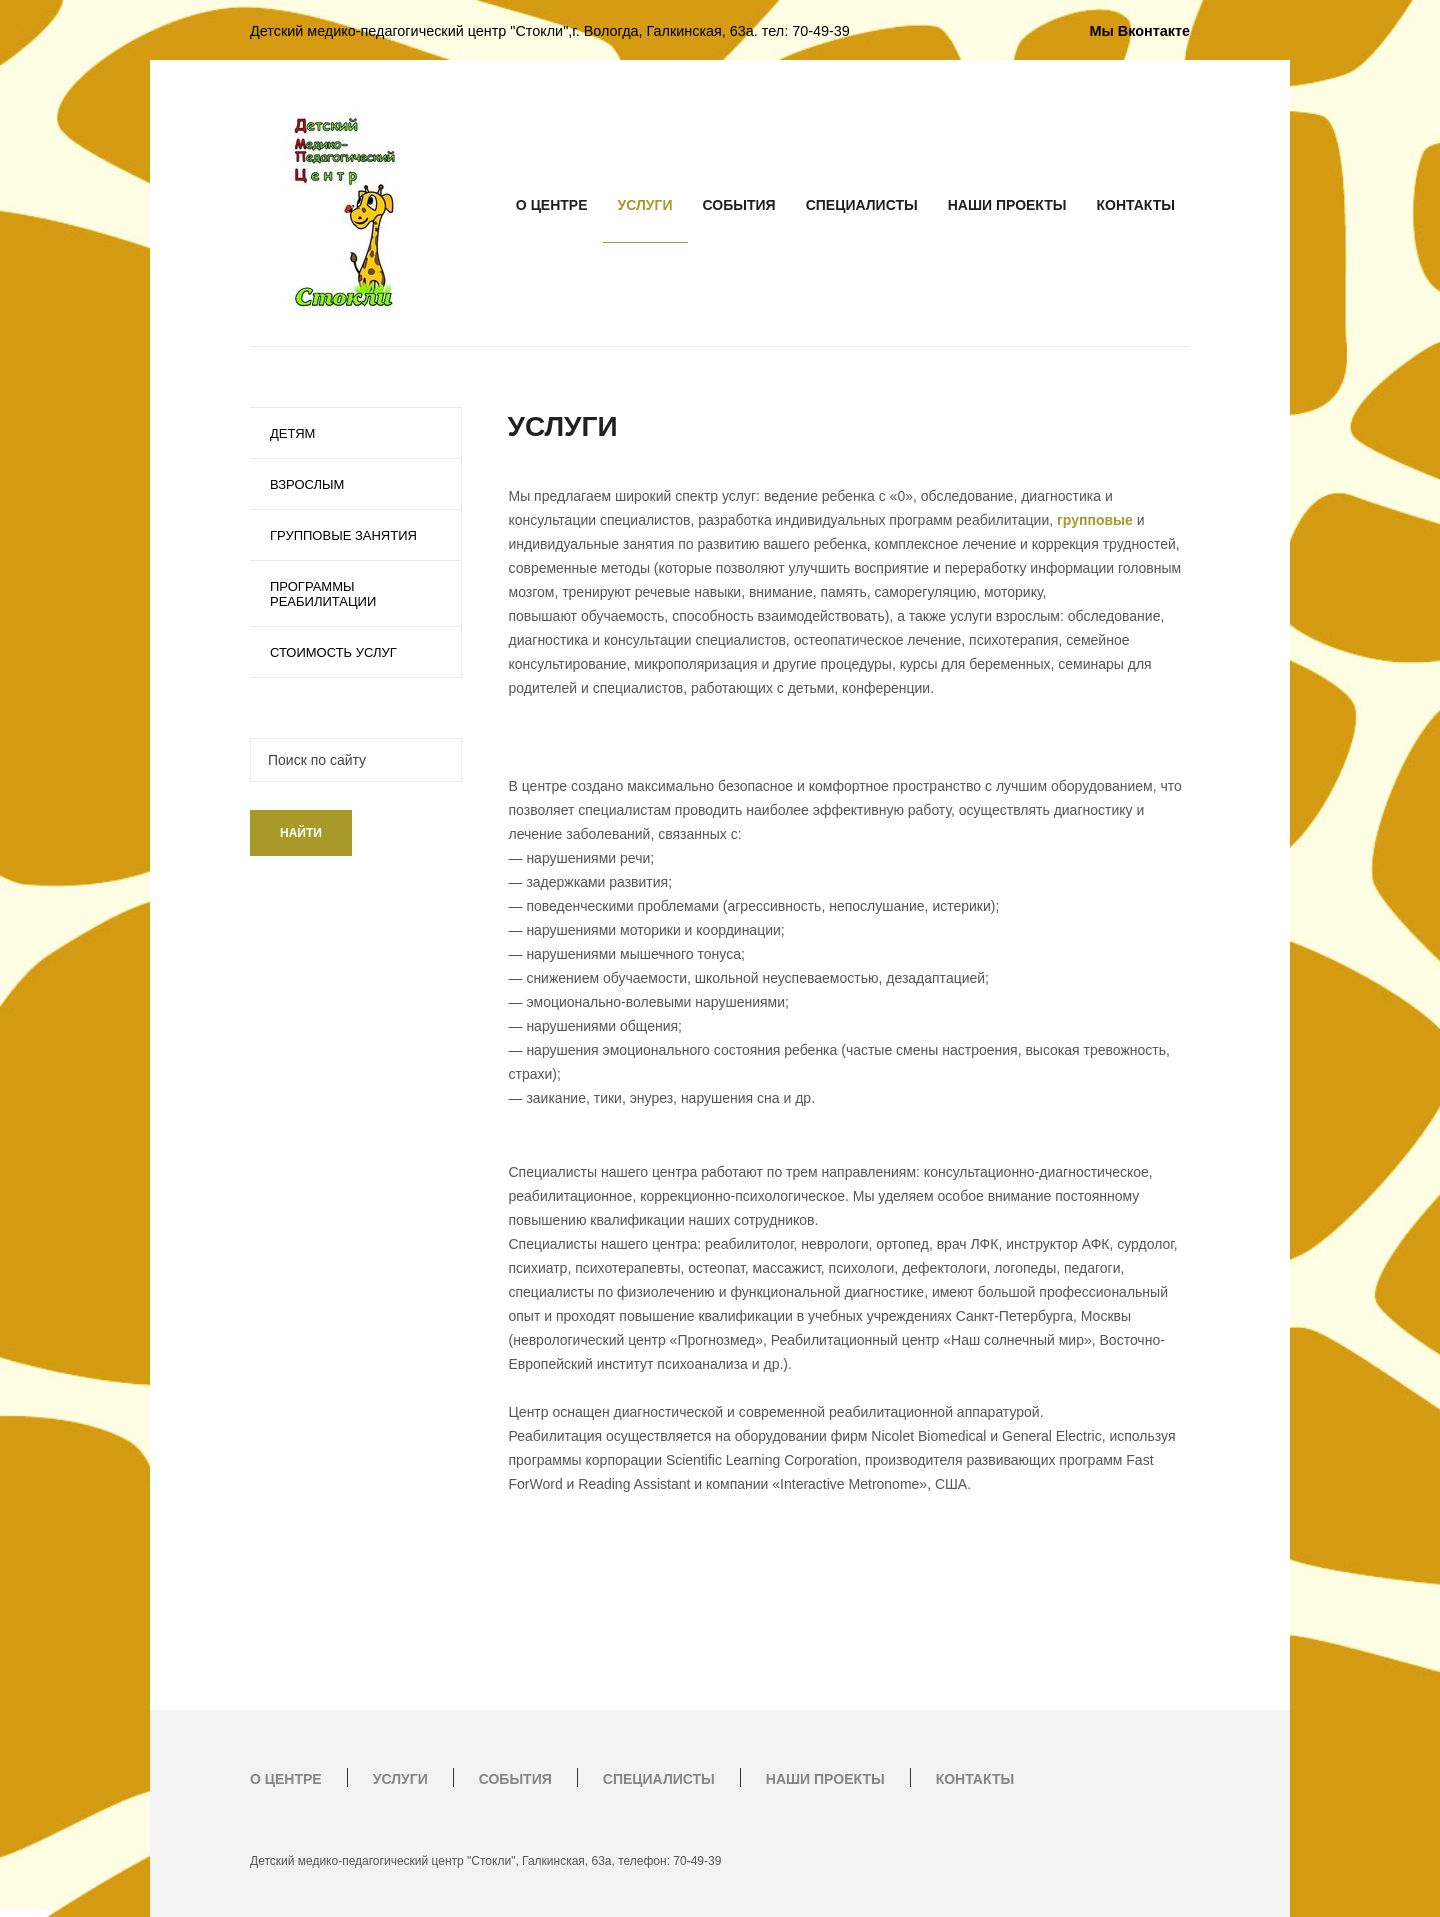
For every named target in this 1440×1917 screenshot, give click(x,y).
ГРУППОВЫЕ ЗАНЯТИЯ (343, 535)
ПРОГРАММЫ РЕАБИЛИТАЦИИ (323, 594)
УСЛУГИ (645, 205)
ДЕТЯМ (292, 433)
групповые (1095, 520)
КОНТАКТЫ (1136, 205)
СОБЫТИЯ (739, 205)
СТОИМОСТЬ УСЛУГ (333, 652)
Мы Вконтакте (1140, 31)
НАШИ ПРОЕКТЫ (1007, 205)
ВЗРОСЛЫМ (307, 484)
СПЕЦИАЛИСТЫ (862, 205)
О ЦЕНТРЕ (552, 205)
